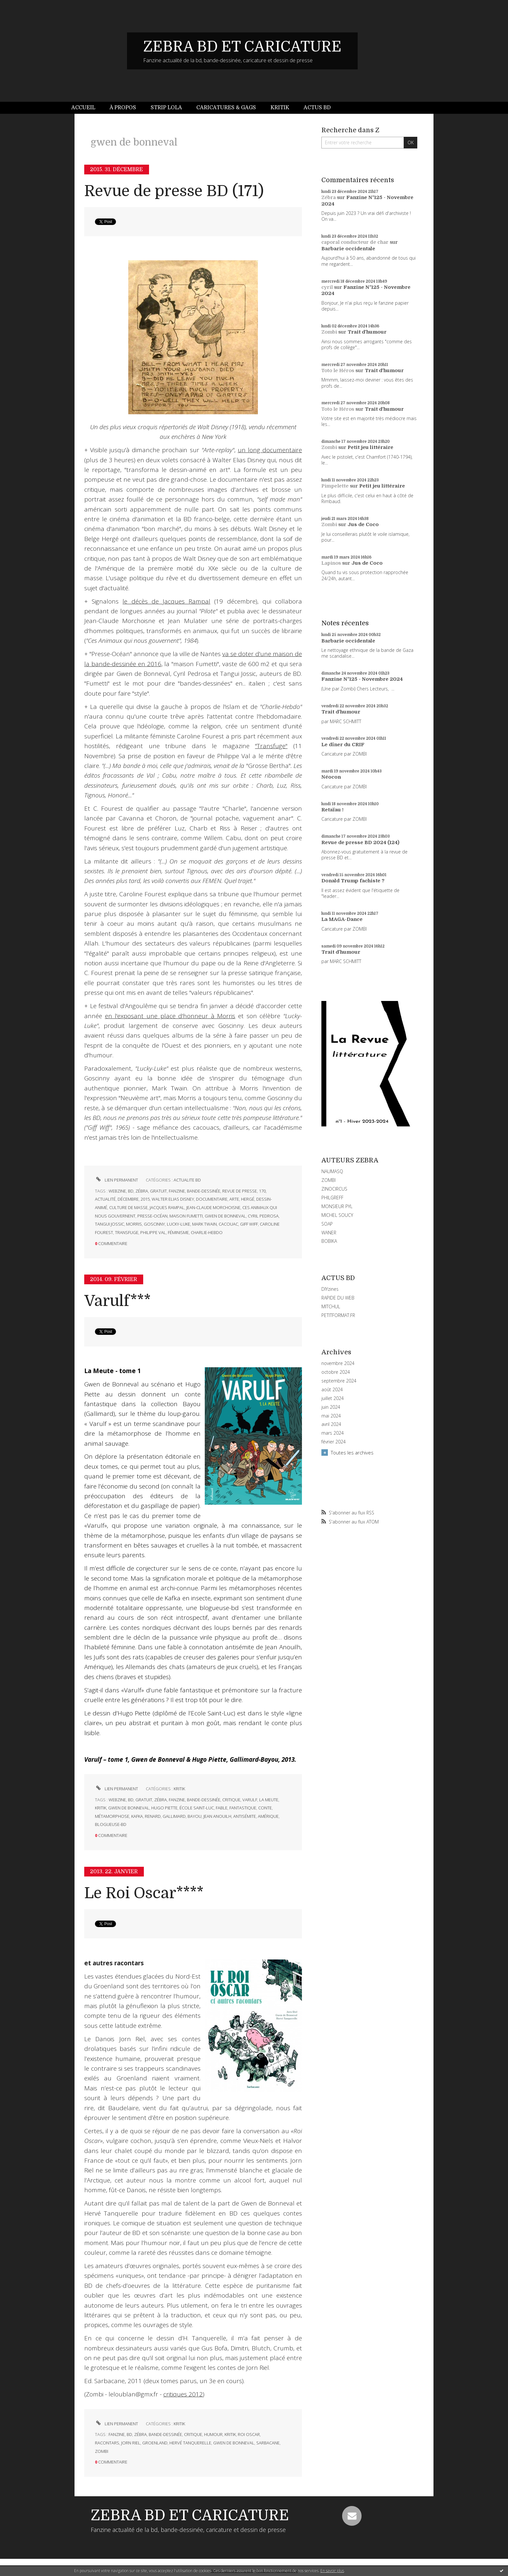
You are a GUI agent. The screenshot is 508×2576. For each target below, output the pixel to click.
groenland (154, 2443)
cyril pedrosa (263, 1216)
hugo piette (164, 1808)
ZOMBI (328, 1180)
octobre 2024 (335, 1372)
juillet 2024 (332, 1398)
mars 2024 (332, 1433)
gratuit (158, 1191)
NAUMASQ (332, 1171)
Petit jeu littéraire (370, 447)
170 (262, 1191)
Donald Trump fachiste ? (353, 881)
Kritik (280, 108)
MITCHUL (330, 1306)
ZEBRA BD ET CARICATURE (242, 46)
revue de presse (239, 1191)
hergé (247, 1199)
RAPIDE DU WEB (337, 1298)
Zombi (329, 332)
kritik (100, 1808)
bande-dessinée (203, 1191)
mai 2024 (331, 1416)
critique (231, 1800)
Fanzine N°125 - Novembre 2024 (362, 679)
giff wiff (249, 1224)
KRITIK (179, 1789)
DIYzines (330, 1289)
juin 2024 (330, 1407)
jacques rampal (167, 1207)
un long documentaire (270, 450)
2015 (145, 1199)
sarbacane (268, 2443)
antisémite (244, 1816)
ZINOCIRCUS (334, 1189)
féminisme (178, 1232)
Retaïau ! (332, 810)
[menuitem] (86, 108)
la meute (268, 1800)
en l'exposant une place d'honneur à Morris (170, 1016)
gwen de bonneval (225, 1216)
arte (234, 1199)
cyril (327, 287)
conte (265, 1808)
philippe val (153, 1232)
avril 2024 (331, 1424)
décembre (128, 1199)
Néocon (331, 777)
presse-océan (152, 1216)
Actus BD (317, 108)
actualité (105, 1199)
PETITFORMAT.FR (338, 1315)
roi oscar (249, 2434)
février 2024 (333, 1442)
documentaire (211, 1199)
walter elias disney (173, 1199)
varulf (249, 1800)
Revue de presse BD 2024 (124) (360, 842)
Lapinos (331, 563)
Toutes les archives (352, 1452)
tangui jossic (109, 1224)
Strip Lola (166, 108)
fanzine (177, 1191)
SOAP (327, 1224)
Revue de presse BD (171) (174, 191)
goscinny (154, 1224)
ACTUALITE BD (187, 1180)
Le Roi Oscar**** (143, 1893)
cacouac (228, 1224)
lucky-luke (178, 1224)
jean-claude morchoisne (213, 1207)
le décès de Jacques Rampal (166, 601)
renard (153, 1816)
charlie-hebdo (207, 1232)
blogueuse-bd (110, 1824)
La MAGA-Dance (342, 919)
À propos (123, 108)
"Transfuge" (271, 746)
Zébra (328, 197)
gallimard (174, 1816)
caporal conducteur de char (354, 242)
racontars (107, 2443)
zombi (101, 2451)
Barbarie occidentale (348, 249)
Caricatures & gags (226, 108)
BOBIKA (329, 1241)
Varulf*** (117, 1301)
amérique (268, 1816)
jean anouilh (217, 1816)
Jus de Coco (363, 524)
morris (134, 1224)
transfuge (126, 1232)
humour (213, 2434)
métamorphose (112, 1816)
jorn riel (130, 2443)
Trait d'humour (367, 332)
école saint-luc (196, 1808)
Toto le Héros (337, 370)
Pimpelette (335, 486)
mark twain (204, 1224)
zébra (141, 1191)
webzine (117, 1191)
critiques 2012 (183, 2394)
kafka (137, 1816)
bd (130, 1191)
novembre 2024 (337, 1363)
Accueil (83, 108)
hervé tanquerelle (190, 2443)
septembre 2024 (338, 1381)
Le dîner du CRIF (342, 744)
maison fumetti (186, 1216)
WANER (328, 1232)
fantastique (242, 1808)
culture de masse (128, 1207)
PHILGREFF (332, 1197)
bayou (195, 1816)
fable (221, 1808)
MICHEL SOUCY (337, 1215)
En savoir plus (332, 2570)
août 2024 (332, 1390)
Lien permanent (116, 1180)
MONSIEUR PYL (336, 1206)
